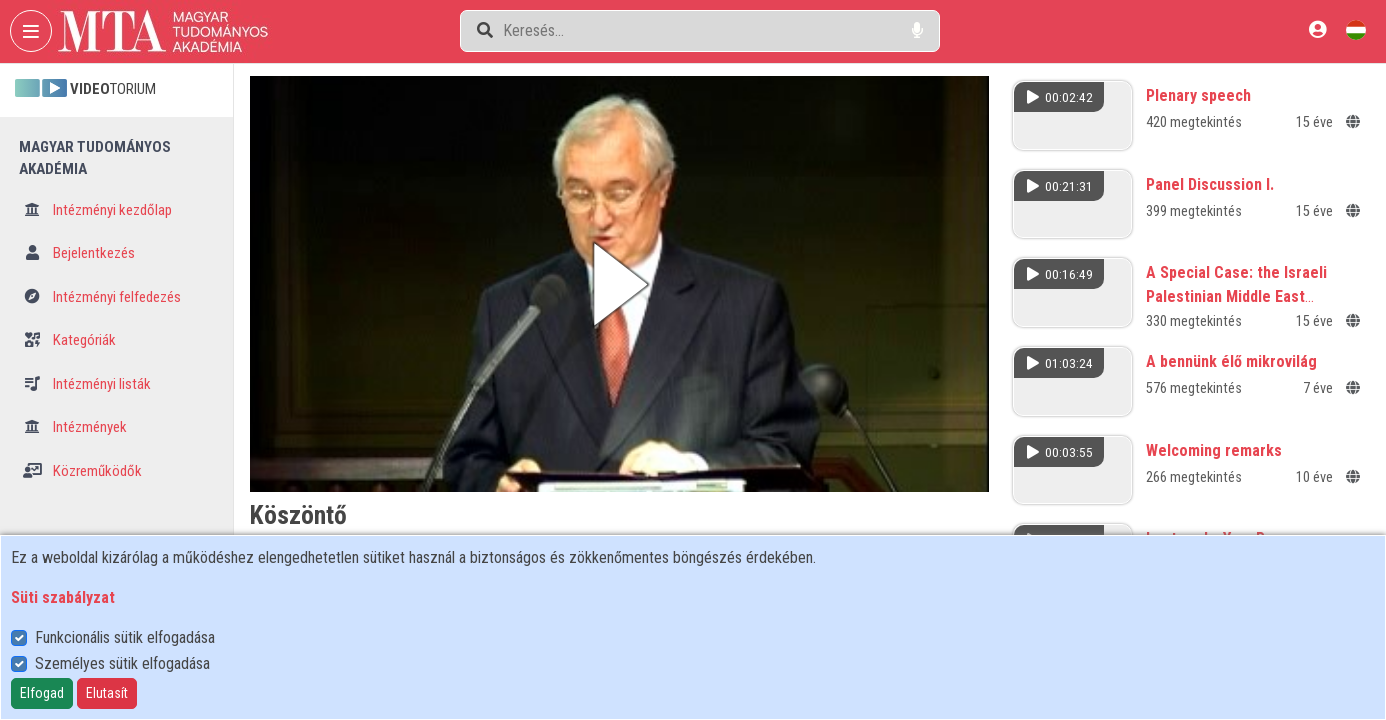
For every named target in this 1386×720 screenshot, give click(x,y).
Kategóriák (69, 340)
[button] (619, 284)
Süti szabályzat (63, 597)
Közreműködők (82, 471)
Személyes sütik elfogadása (122, 663)
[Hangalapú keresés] (917, 30)
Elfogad (42, 693)
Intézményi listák (87, 384)
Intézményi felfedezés (102, 297)
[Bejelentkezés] (1317, 29)
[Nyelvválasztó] (1356, 29)
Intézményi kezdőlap (97, 210)
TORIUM (85, 89)
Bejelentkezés (79, 253)
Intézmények (75, 427)
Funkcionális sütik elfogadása (125, 637)
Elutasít (107, 693)
